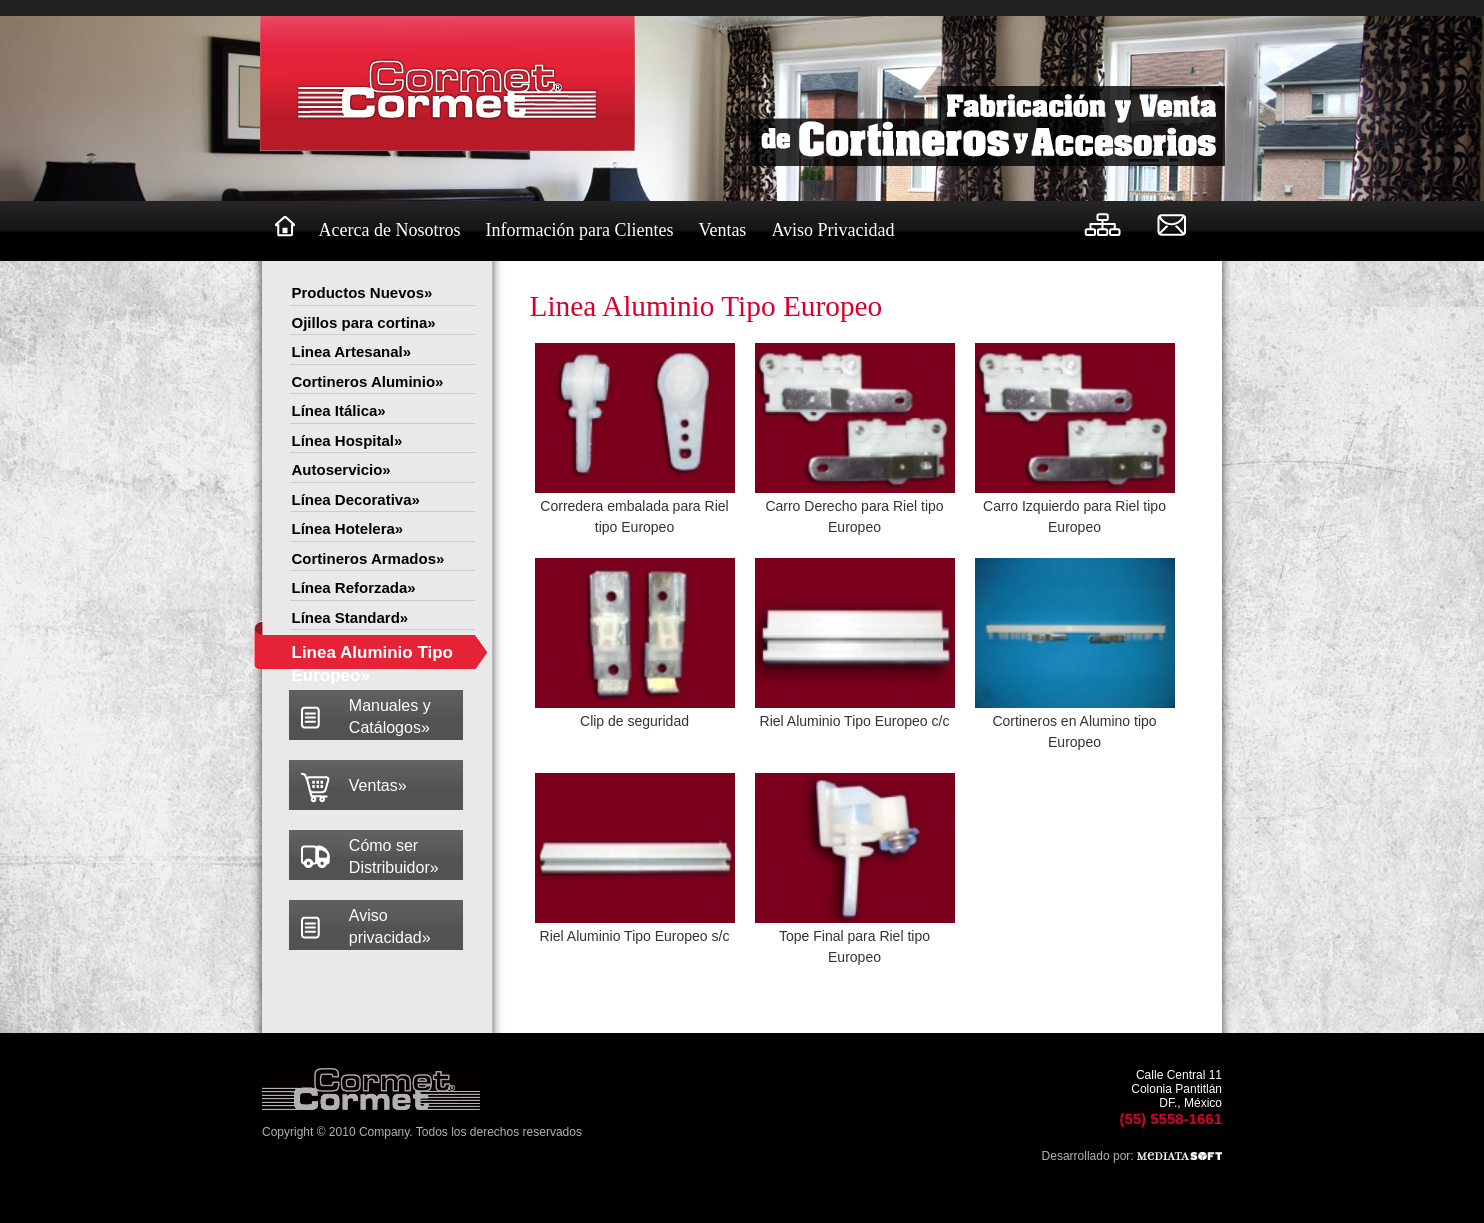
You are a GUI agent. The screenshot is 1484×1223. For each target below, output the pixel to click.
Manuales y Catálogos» (390, 716)
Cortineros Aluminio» (368, 381)
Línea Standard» (350, 617)
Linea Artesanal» (352, 351)
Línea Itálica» (339, 410)
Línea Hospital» (347, 440)
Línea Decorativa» (356, 499)
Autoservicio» (341, 469)
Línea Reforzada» (354, 587)
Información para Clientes (579, 230)
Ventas (722, 230)
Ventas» (378, 785)
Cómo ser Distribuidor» (394, 856)
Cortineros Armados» (368, 558)
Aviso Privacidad (832, 230)
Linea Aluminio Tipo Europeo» (373, 656)
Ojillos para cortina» (364, 322)
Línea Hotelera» (348, 528)
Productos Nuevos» (362, 292)
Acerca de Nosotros (390, 230)
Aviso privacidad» (390, 926)
